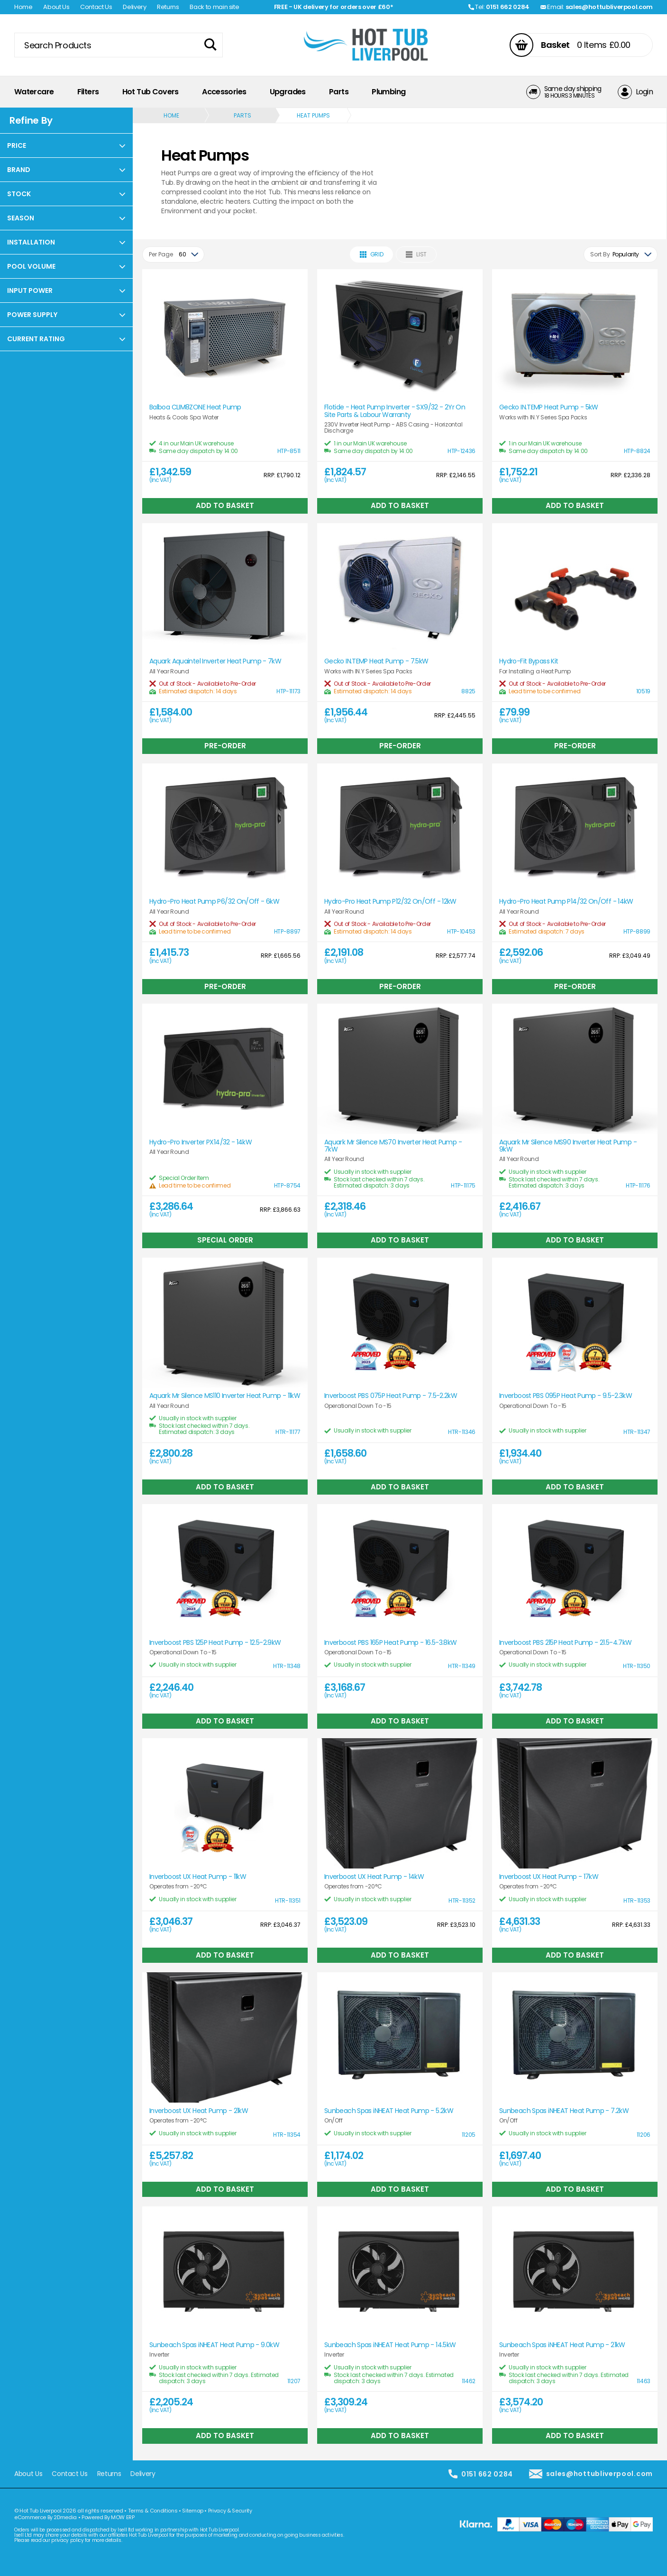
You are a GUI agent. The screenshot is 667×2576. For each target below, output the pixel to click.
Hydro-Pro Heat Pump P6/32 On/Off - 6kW (214, 901)
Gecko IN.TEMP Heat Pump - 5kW (548, 407)
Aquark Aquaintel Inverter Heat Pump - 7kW (215, 661)
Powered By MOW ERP (108, 2517)
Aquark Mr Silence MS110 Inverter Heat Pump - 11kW (224, 1395)
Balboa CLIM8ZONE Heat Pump (195, 407)
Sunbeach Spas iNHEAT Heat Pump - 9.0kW (214, 2345)
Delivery (134, 6)
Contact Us (96, 6)
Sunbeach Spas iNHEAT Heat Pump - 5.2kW (388, 2110)
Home (23, 6)
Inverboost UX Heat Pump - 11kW (197, 1876)
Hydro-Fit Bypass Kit (528, 661)
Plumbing (388, 91)
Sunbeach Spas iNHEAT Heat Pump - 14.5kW (390, 2345)
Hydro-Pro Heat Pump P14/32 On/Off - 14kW (566, 901)
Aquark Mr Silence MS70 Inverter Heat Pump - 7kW (393, 1146)
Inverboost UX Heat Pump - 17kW (548, 1876)
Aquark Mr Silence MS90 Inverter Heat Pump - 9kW (568, 1146)
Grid (372, 254)
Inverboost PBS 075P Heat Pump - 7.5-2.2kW (390, 1395)
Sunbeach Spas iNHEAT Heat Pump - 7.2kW (564, 2110)
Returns (168, 6)
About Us (56, 6)
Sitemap (192, 2510)
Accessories (224, 91)
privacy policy (67, 2540)
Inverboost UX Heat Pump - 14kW (374, 1876)
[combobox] (173, 254)
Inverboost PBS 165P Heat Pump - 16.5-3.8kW (390, 1642)
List (416, 254)
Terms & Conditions (153, 2510)
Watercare (34, 91)
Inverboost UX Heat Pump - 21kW (198, 2110)
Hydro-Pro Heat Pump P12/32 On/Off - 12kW (390, 901)
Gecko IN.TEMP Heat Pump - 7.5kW (376, 661)
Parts (338, 91)
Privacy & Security (230, 2510)
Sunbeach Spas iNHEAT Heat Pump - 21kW (562, 2345)
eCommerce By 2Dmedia (45, 2517)
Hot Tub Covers (150, 91)
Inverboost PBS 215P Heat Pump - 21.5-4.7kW (565, 1642)
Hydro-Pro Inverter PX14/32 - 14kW (200, 1142)
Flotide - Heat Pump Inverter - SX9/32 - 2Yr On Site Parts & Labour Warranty (394, 411)
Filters (88, 91)
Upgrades (288, 91)
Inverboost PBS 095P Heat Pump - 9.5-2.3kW (565, 1395)
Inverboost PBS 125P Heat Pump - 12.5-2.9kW (215, 1642)
